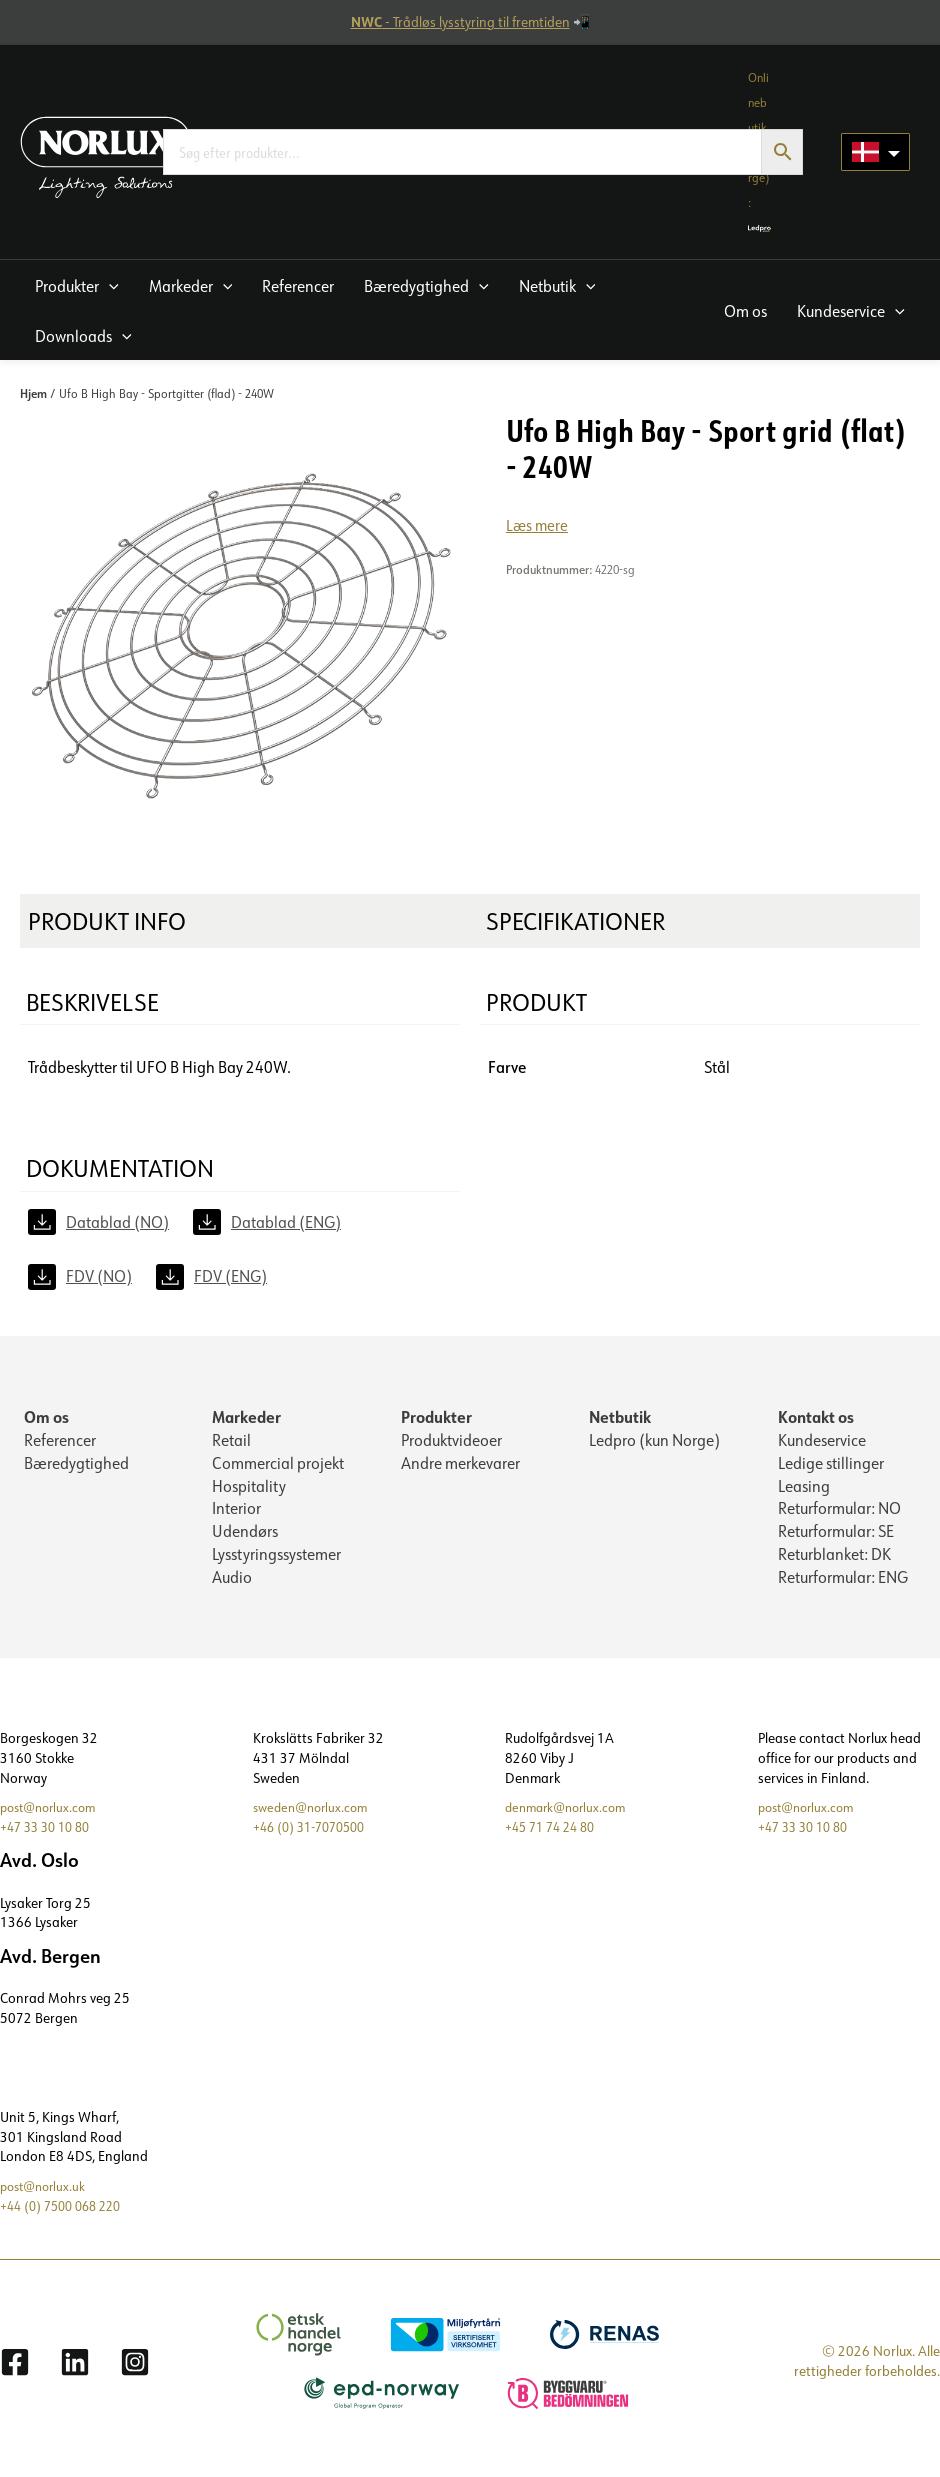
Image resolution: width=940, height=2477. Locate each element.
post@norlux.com (52, 1817)
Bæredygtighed (76, 1466)
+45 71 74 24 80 (555, 1837)
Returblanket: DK (834, 1562)
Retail (231, 1442)
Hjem (33, 393)
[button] (77, 285)
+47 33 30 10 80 (50, 1837)
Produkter (436, 1417)
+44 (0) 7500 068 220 (67, 2215)
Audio (232, 1586)
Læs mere (538, 526)
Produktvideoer (451, 1442)
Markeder (246, 1417)
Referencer (60, 1442)
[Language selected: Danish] (875, 152)
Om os (46, 1417)
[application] (109, 286)
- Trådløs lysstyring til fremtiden (460, 22)
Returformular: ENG (843, 1586)
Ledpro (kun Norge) (654, 1442)
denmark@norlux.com (570, 1817)
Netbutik (620, 1417)
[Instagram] (135, 2372)
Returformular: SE (836, 1538)
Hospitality (249, 1490)
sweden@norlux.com (315, 1817)
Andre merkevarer (460, 1466)
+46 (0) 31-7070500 (315, 1837)
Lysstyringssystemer (276, 1562)
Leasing (804, 1490)
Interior (236, 1514)
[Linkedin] (75, 2372)
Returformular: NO (839, 1514)
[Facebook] (15, 2372)
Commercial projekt (278, 1466)
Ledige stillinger (831, 1466)
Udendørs (245, 1538)
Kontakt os (816, 1417)
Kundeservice (822, 1442)
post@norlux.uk (46, 2196)
